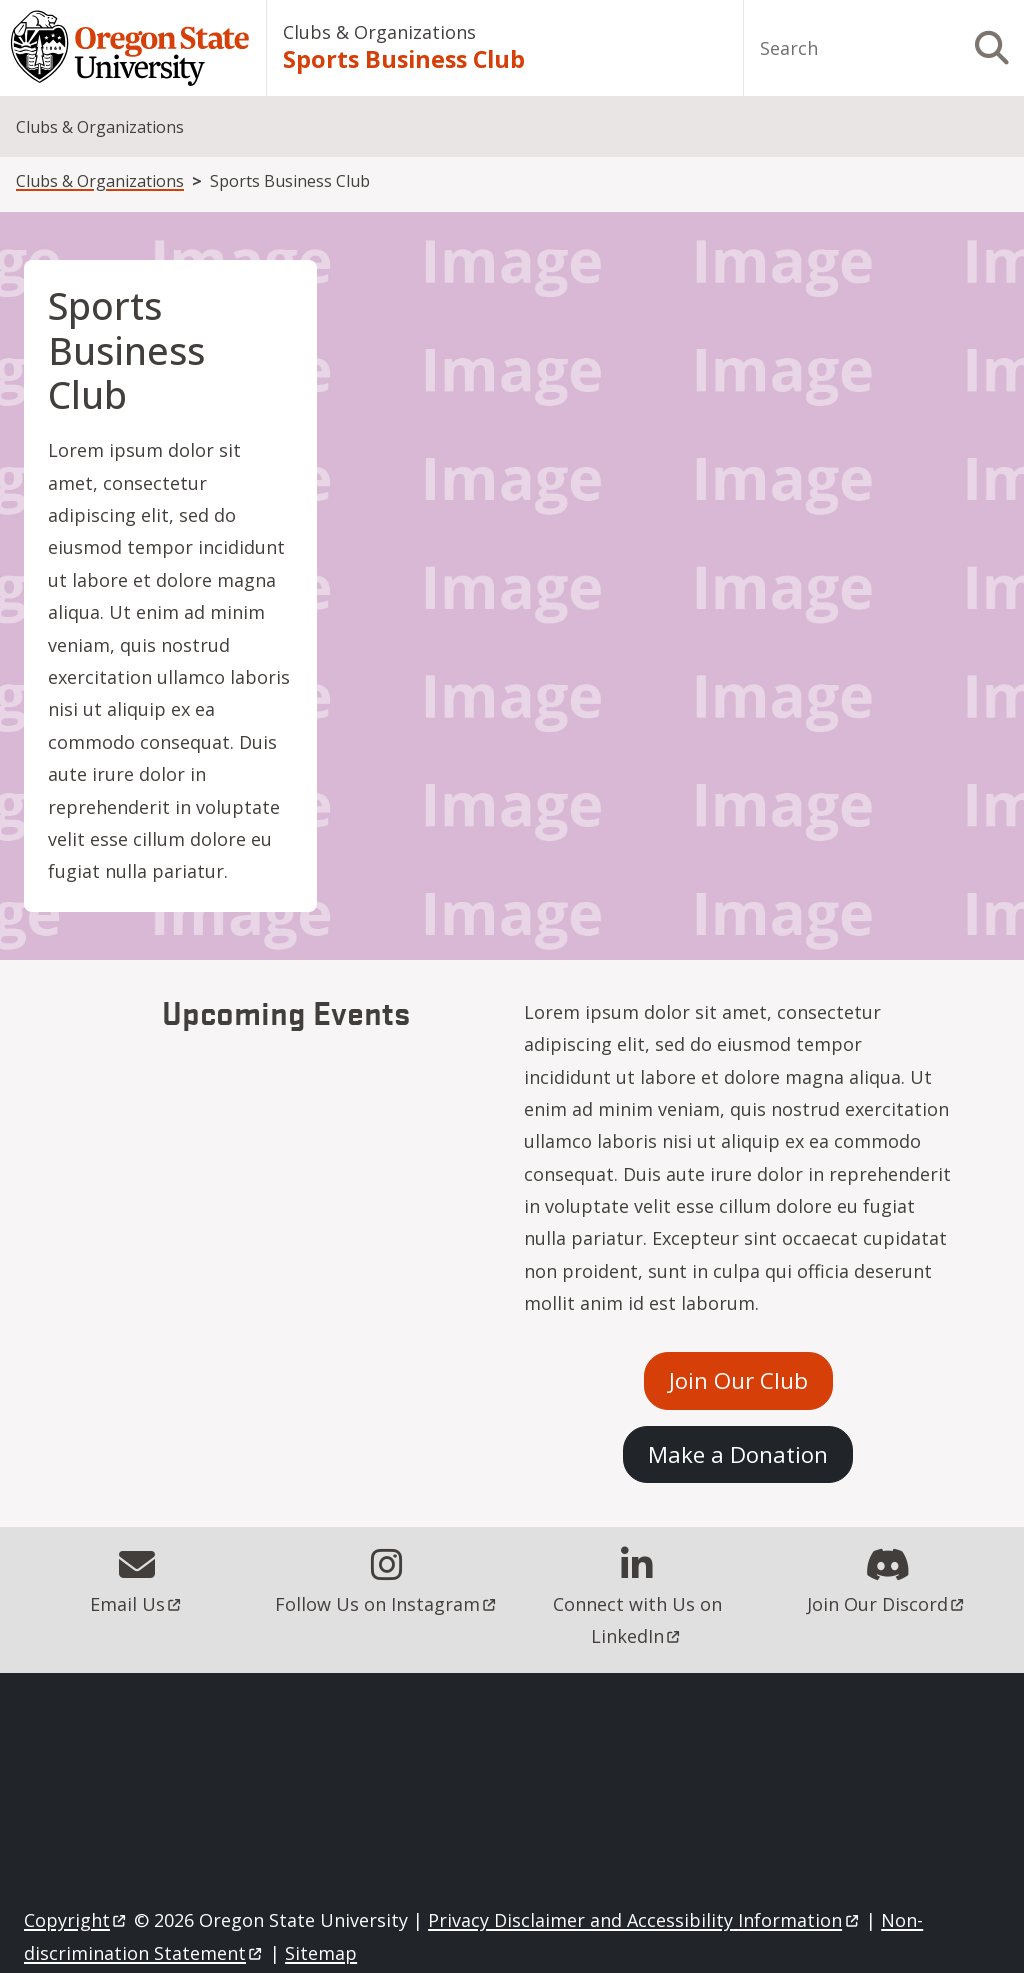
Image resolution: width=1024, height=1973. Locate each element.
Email (137, 1604)
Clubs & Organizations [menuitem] (100, 127)
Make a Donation (738, 1454)
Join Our (887, 1604)
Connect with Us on (640, 1620)
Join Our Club (738, 1380)
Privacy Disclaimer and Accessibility (644, 1920)
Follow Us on (387, 1604)
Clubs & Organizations (379, 32)
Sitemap (321, 1953)
